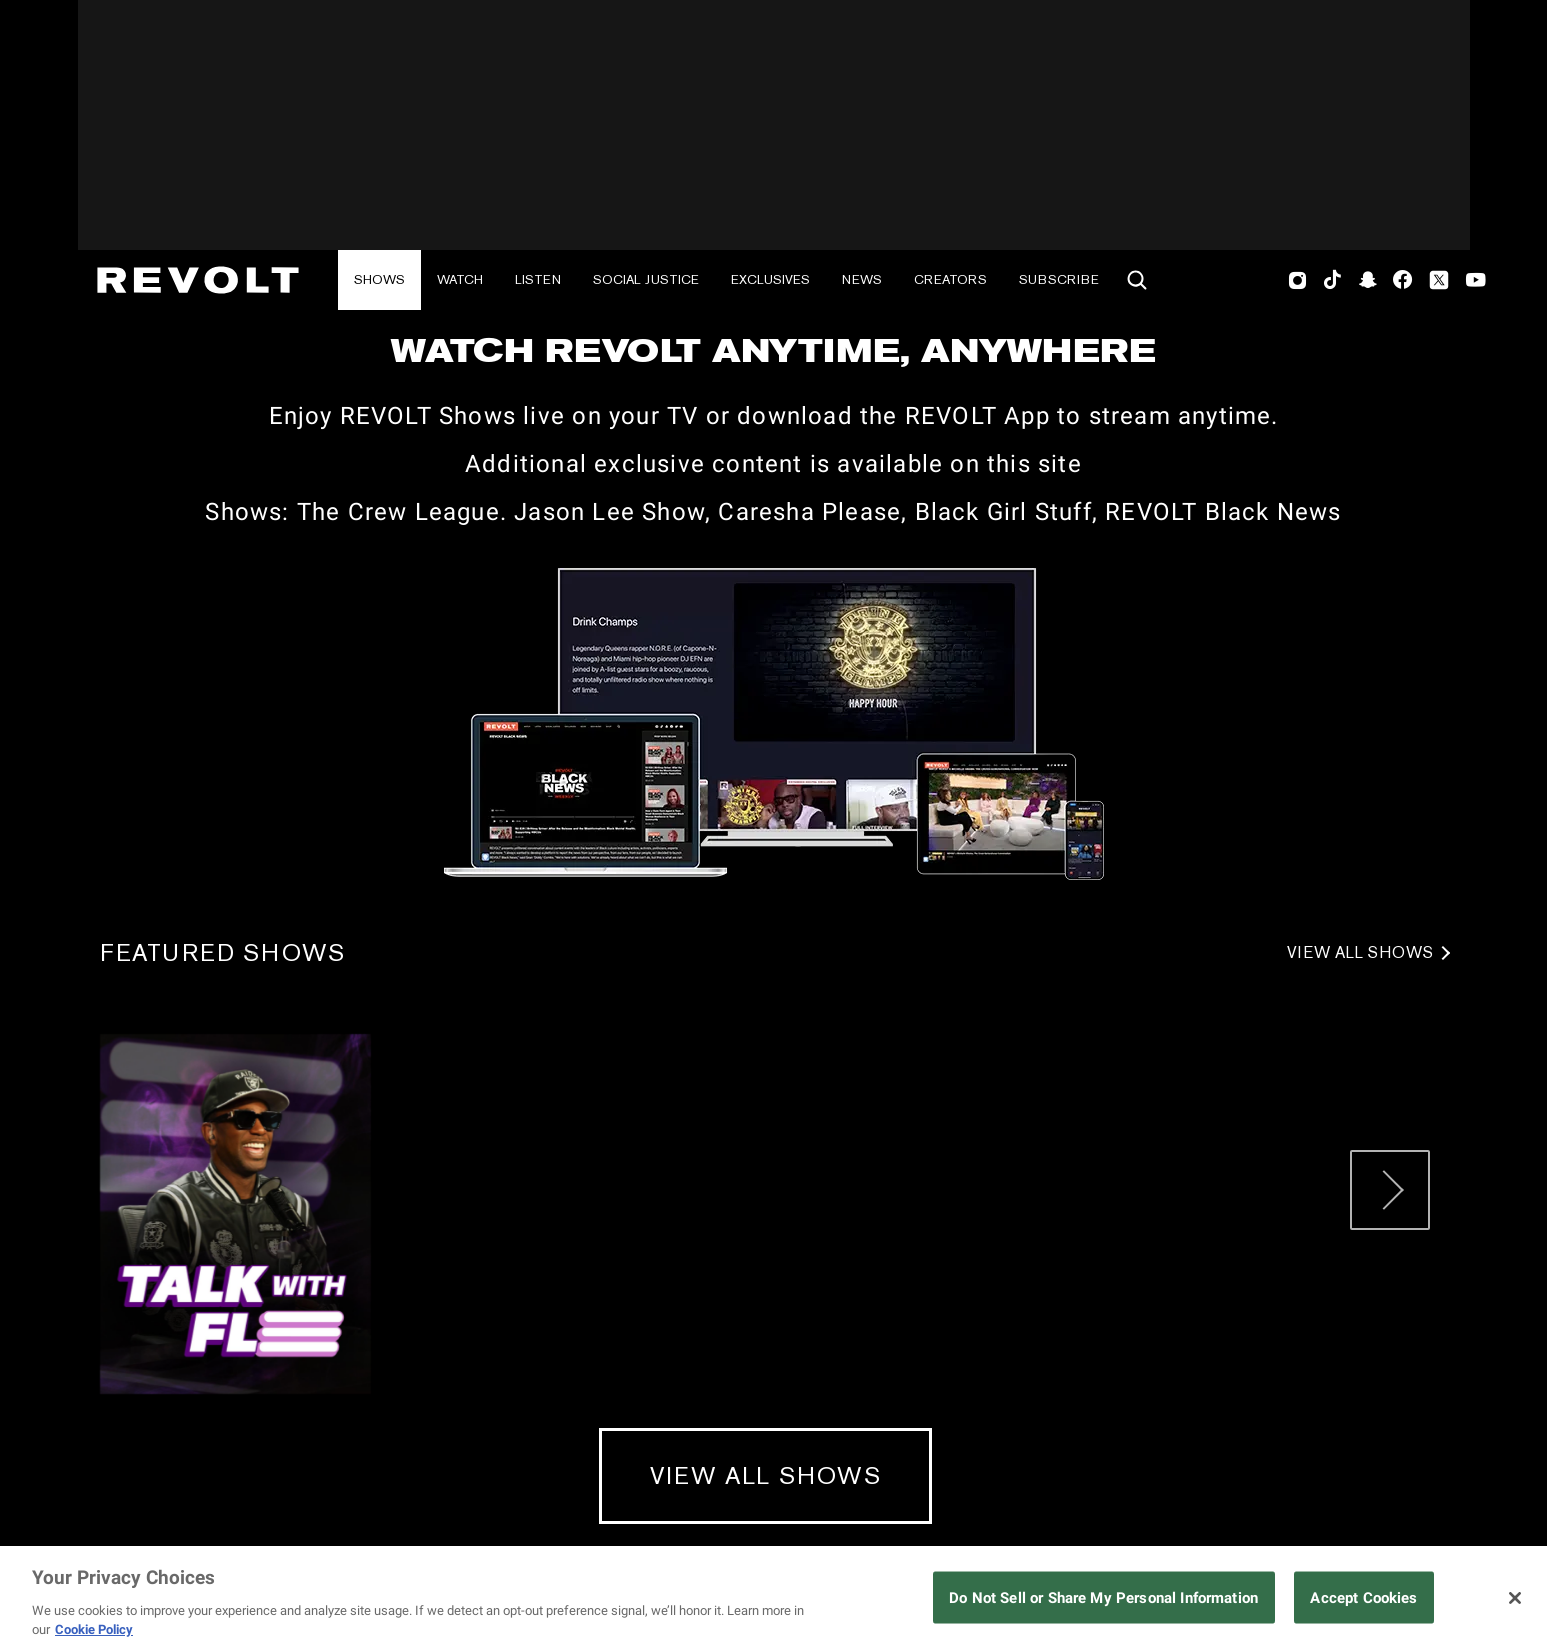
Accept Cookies (1363, 1597)
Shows (379, 279)
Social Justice (646, 279)
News (862, 279)
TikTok (1332, 280)
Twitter (1439, 280)
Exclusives (770, 279)
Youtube (1476, 282)
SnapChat (1367, 280)
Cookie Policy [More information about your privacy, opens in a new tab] (94, 1629)
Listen (538, 279)
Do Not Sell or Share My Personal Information (1103, 1597)
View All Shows (1360, 953)
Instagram (1298, 280)
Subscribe (1059, 279)
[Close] (1515, 1598)
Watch (460, 279)
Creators (950, 279)
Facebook (1402, 280)
